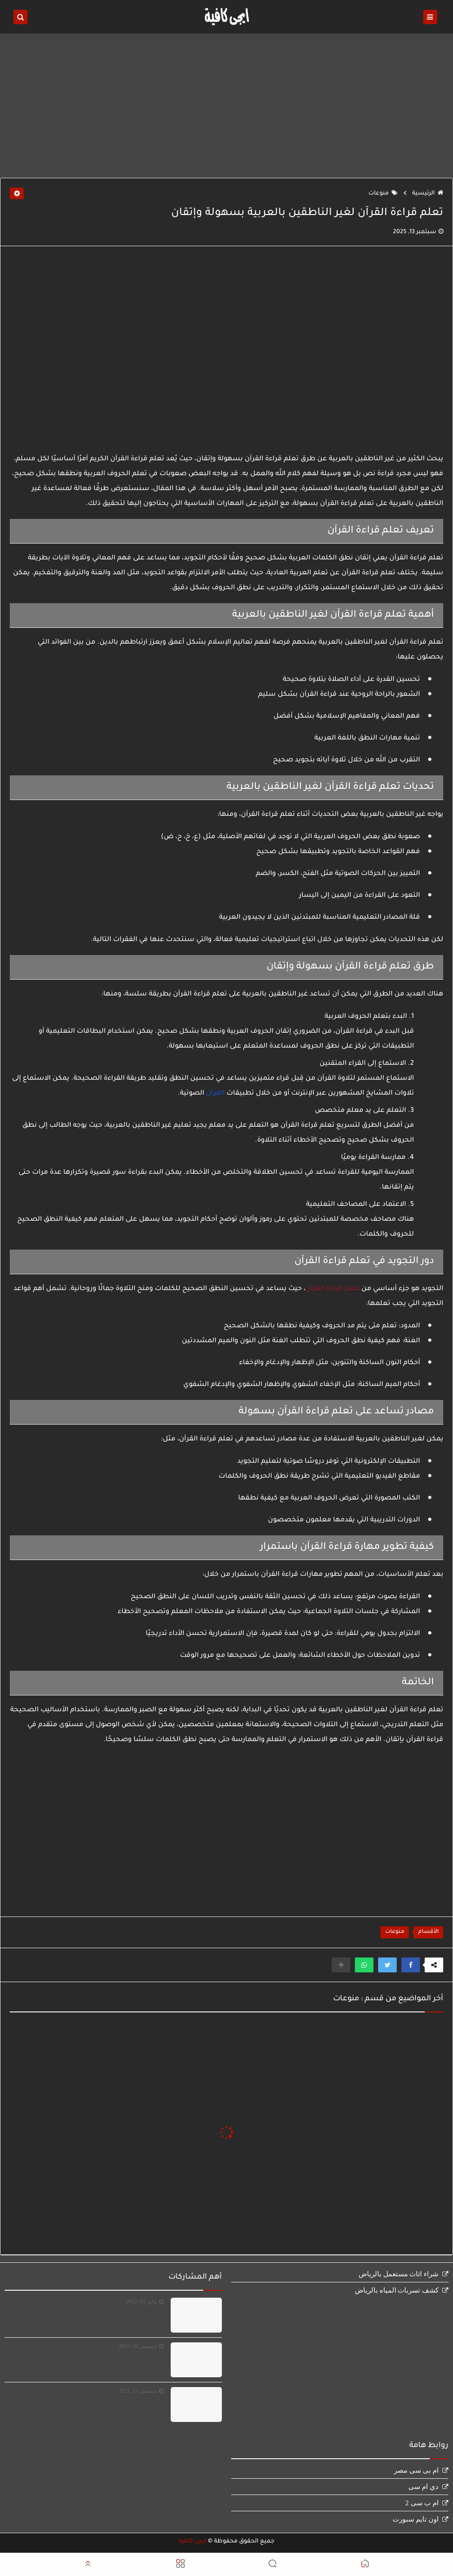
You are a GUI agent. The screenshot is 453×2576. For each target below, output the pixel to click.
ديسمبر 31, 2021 (138, 2391)
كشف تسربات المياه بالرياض (397, 2290)
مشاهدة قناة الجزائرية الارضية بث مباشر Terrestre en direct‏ (91, 2361)
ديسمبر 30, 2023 (138, 2346)
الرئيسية (427, 193)
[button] (410, 1964)
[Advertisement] (226, 105)
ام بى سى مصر (416, 2470)
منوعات (383, 193)
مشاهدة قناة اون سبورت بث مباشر (116, 2311)
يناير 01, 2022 (141, 2301)
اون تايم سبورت (416, 2519)
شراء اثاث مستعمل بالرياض (399, 2274)
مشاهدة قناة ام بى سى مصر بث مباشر (112, 2400)
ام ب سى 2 (422, 2503)
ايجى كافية (193, 2541)
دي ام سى (423, 2486)
